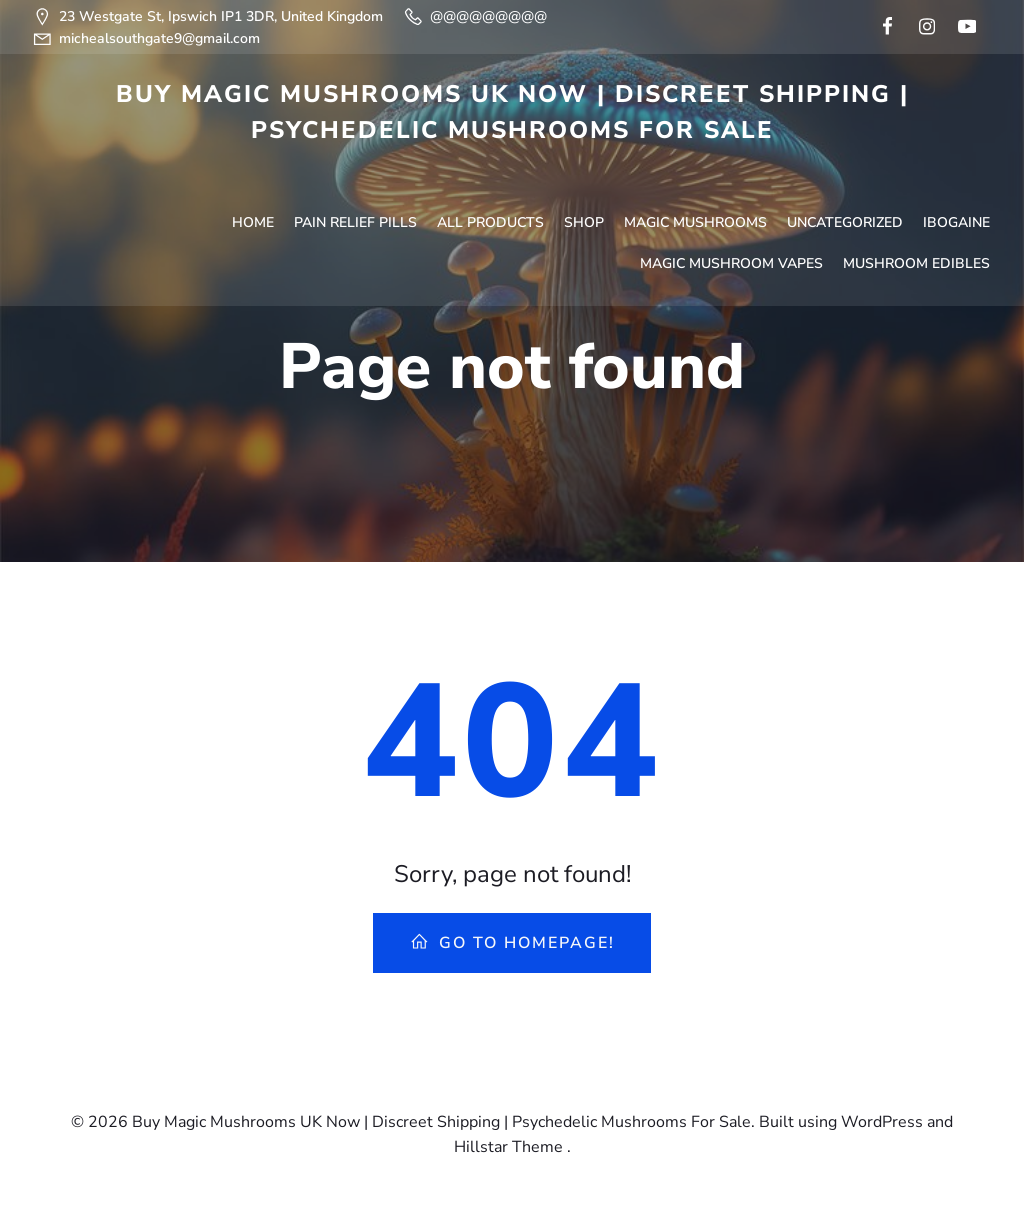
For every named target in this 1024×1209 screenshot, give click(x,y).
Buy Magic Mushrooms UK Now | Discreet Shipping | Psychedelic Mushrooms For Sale (512, 110)
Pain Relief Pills (357, 166)
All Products (492, 166)
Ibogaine (958, 166)
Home (255, 166)
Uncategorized (847, 166)
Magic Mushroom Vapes (733, 207)
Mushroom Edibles (918, 207)
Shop (586, 166)
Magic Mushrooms (697, 166)
